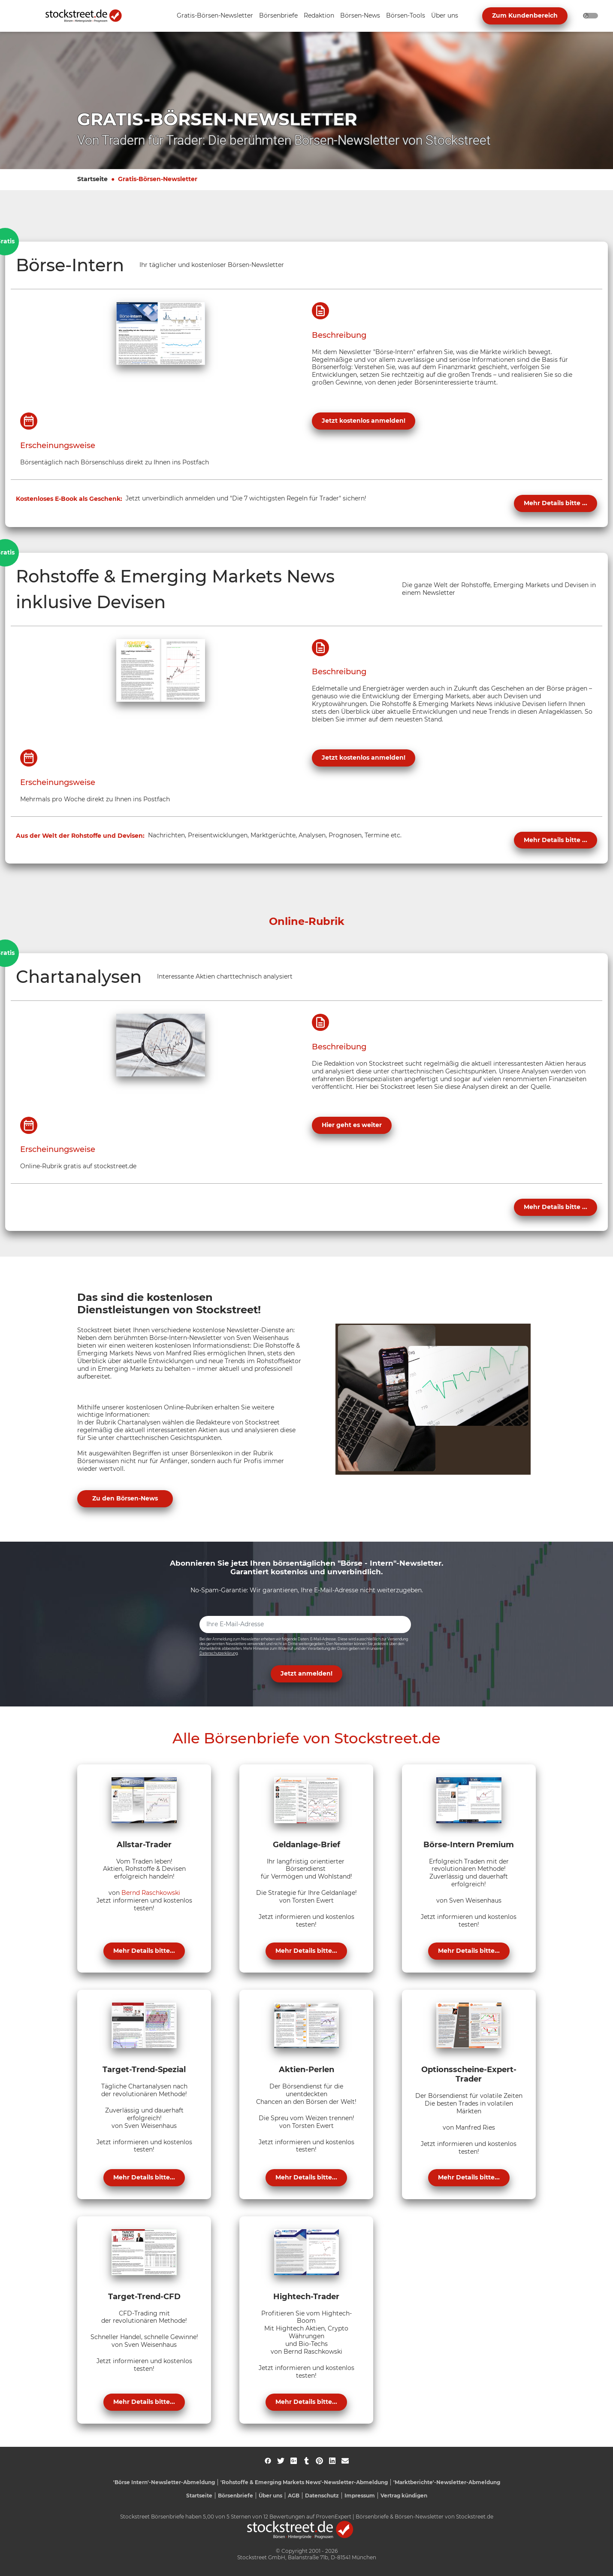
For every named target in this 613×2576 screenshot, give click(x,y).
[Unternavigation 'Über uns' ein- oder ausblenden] (444, 16)
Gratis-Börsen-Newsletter (157, 179)
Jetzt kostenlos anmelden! (363, 420)
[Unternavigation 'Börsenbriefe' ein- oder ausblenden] (278, 16)
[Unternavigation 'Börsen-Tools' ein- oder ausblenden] (405, 16)
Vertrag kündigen (403, 2495)
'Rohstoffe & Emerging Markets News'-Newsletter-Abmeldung (304, 2482)
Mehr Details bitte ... (555, 503)
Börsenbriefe (235, 2495)
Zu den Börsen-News (125, 1498)
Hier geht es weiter (352, 1125)
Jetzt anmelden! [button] (306, 1673)
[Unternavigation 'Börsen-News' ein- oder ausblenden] (360, 16)
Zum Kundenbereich (525, 15)
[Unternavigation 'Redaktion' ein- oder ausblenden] (319, 16)
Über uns (270, 2495)
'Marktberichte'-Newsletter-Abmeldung (446, 2482)
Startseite (92, 179)
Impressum (359, 2495)
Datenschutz (322, 2495)
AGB (293, 2495)
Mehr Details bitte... (144, 1951)
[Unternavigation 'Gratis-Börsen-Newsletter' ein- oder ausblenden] (215, 16)
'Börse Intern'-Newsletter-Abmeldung (164, 2482)
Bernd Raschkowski (150, 1893)
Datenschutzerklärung (218, 1653)
